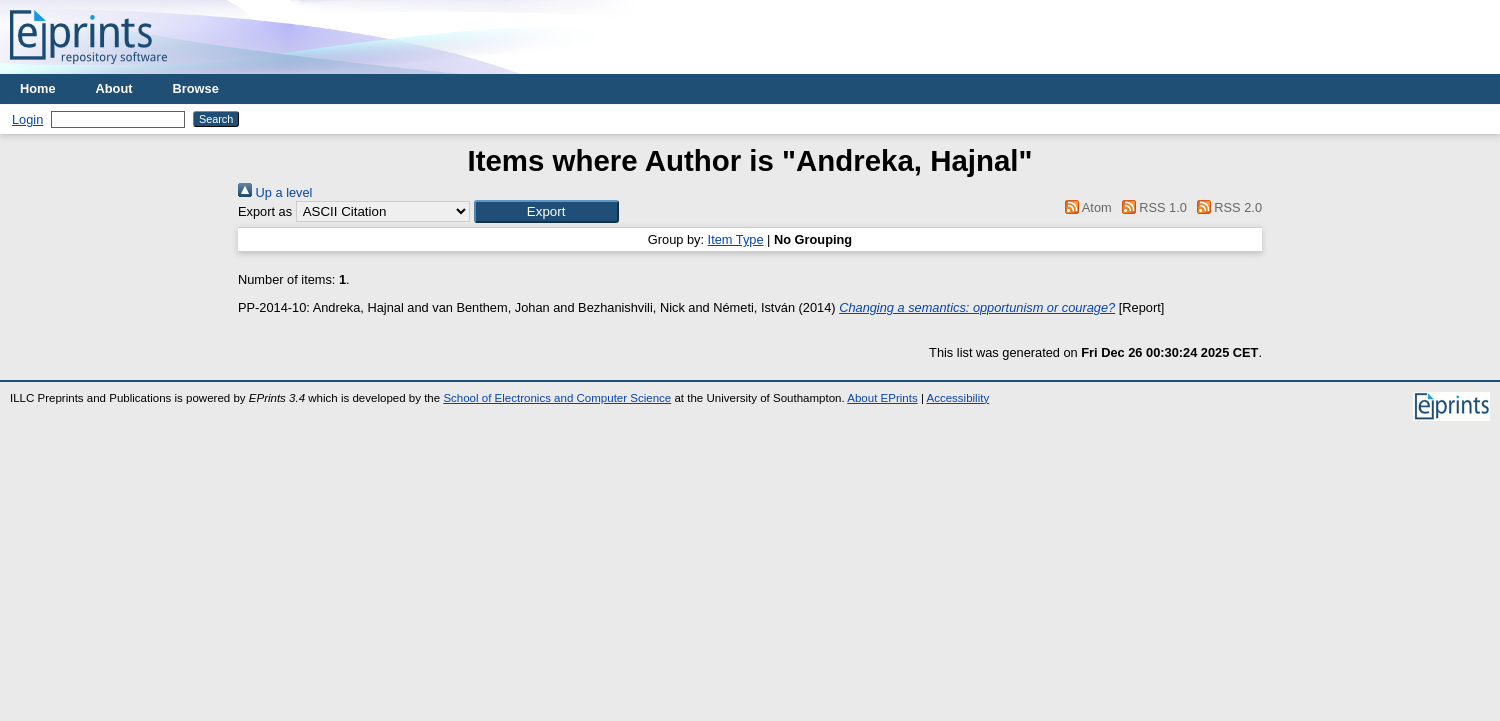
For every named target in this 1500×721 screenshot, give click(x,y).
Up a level (275, 192)
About (114, 88)
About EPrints (882, 398)
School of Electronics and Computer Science (557, 398)
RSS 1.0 (1151, 207)
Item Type (736, 239)
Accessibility (957, 398)
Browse (196, 88)
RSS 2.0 (1226, 207)
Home (38, 88)
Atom (1085, 207)
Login (27, 119)
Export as (265, 211)
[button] (546, 211)
